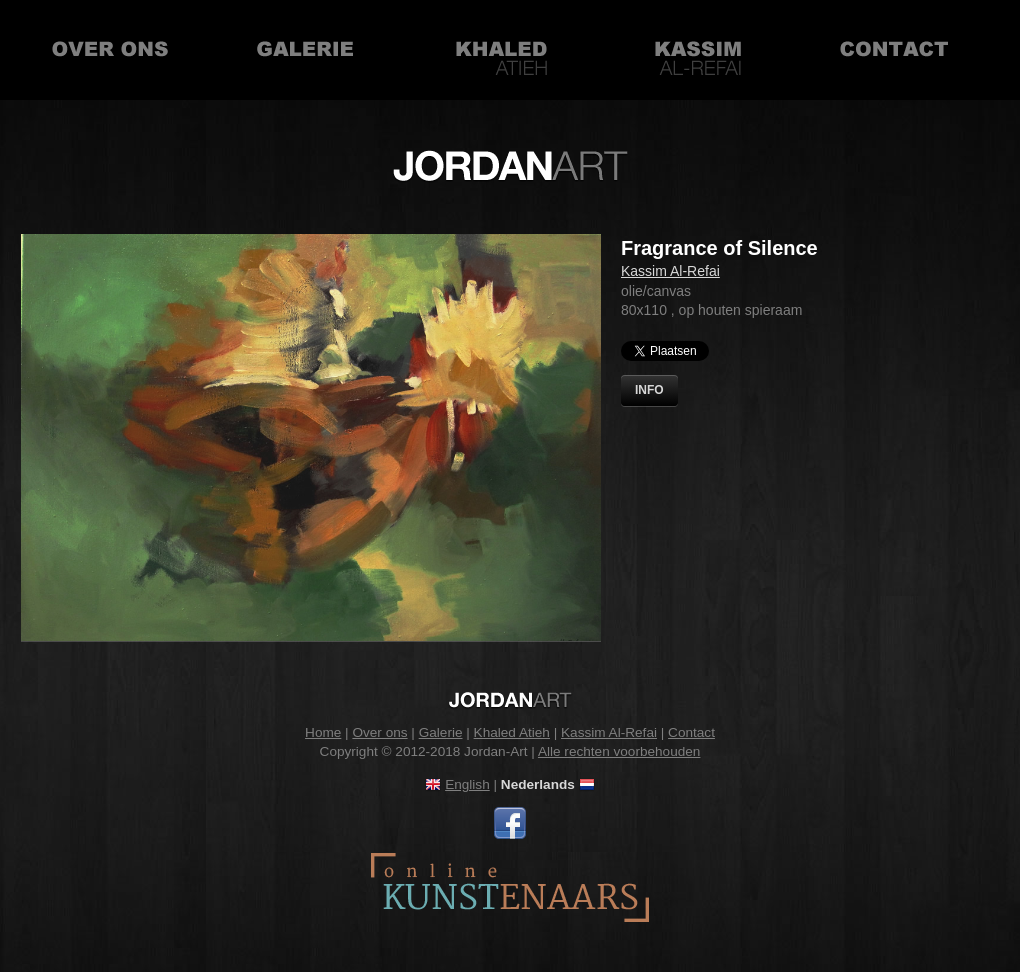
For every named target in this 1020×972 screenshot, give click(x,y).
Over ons (110, 50)
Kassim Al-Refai (698, 50)
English (467, 784)
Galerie (306, 50)
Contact (894, 50)
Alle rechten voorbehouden (619, 751)
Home (323, 732)
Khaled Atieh (502, 50)
